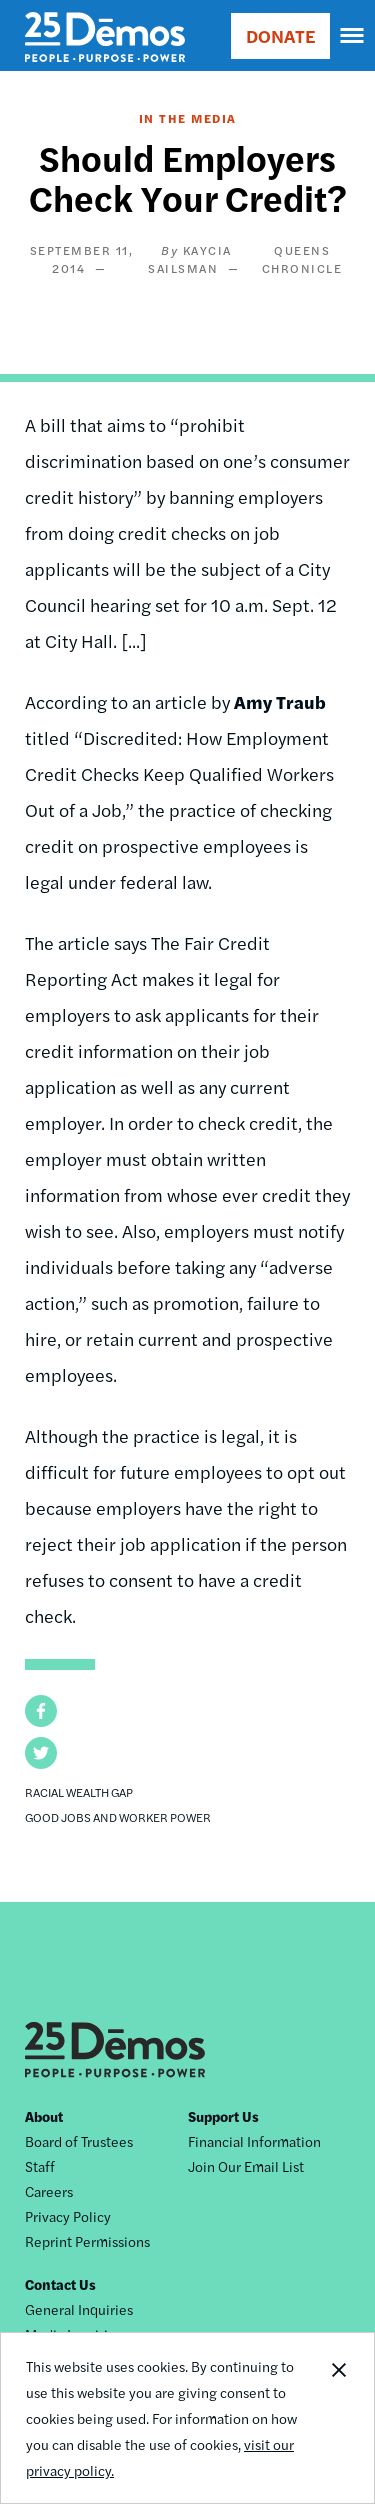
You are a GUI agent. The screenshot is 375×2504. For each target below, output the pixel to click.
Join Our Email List (246, 2166)
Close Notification (338, 2418)
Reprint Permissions (87, 2241)
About (44, 2116)
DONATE (280, 35)
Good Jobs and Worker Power (118, 1817)
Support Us (223, 2116)
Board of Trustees (79, 2141)
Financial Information (254, 2141)
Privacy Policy (68, 2216)
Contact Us (60, 2284)
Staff (40, 2166)
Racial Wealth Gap (79, 1792)
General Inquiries (79, 2309)
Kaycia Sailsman (189, 259)
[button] (41, 1711)
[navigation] (353, 36)
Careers (49, 2191)
